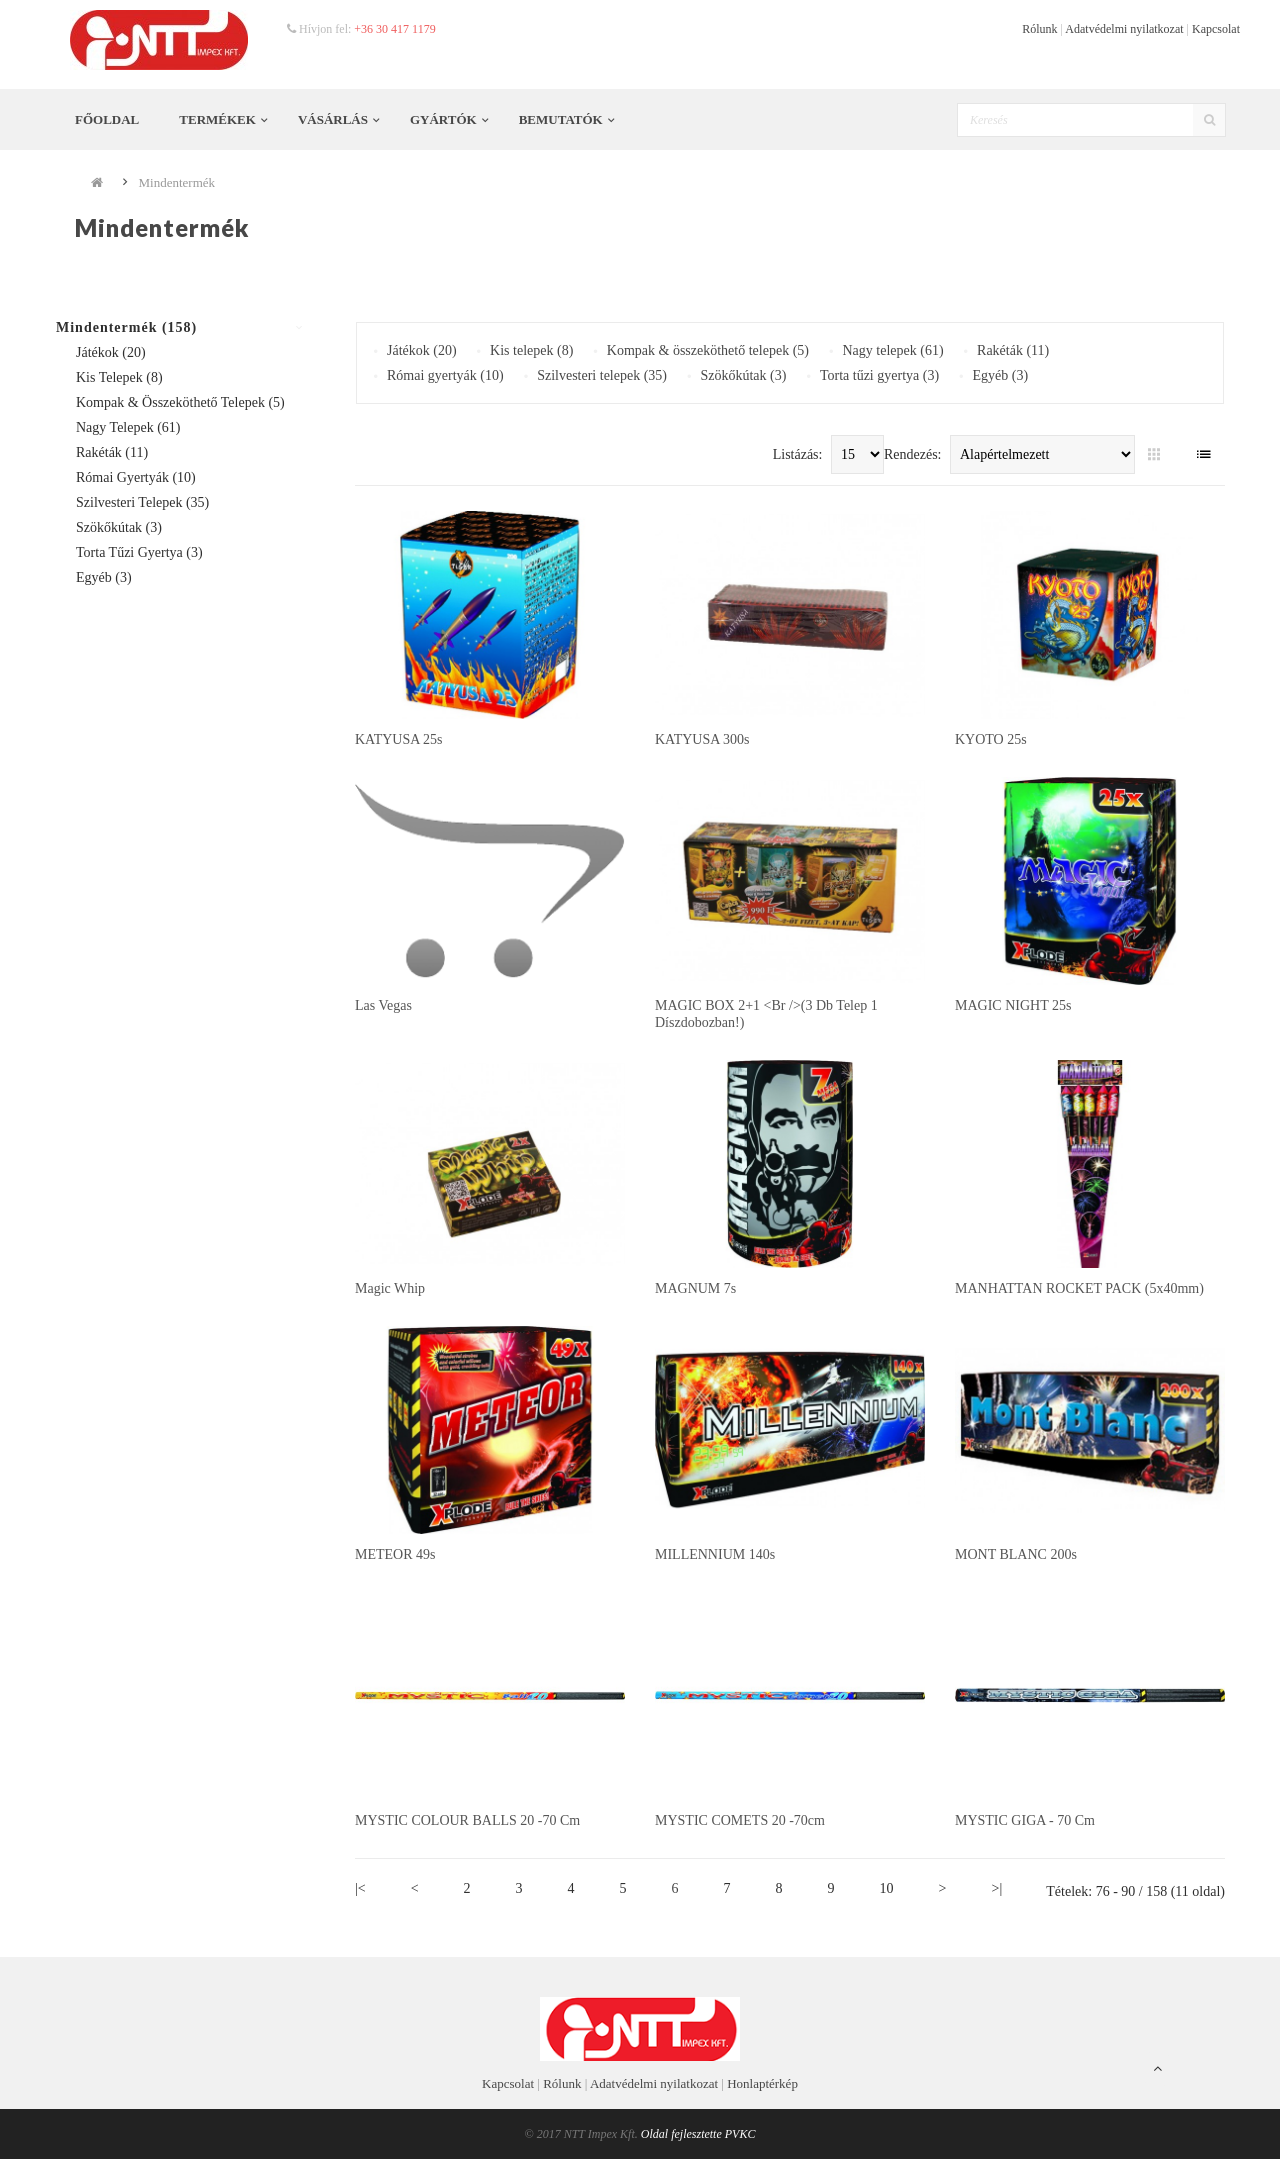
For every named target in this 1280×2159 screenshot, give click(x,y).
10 (887, 1888)
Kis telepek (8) (119, 377)
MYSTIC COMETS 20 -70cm (740, 1820)
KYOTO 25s (991, 739)
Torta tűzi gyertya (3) (139, 552)
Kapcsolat (1216, 29)
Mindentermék (177, 182)
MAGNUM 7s (695, 1288)
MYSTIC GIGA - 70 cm (1025, 1820)
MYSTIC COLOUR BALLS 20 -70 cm (467, 1820)
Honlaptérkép (762, 2083)
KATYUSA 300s (702, 739)
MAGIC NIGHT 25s (1013, 1005)
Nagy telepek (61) (128, 427)
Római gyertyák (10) (136, 477)
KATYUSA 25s (399, 739)
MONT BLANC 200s (1016, 1554)
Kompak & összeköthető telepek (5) (180, 402)
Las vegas (383, 1005)
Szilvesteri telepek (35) (142, 502)
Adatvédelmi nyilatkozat (1124, 29)
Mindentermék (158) (126, 327)
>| (997, 1888)
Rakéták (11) (112, 452)
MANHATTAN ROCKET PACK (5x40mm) (1079, 1288)
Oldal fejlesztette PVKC (698, 2134)
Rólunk (1039, 29)
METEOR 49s (395, 1554)
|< (360, 1888)
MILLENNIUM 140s (715, 1554)
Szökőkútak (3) (119, 527)
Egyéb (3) (104, 577)
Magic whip (390, 1288)
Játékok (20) (111, 352)
